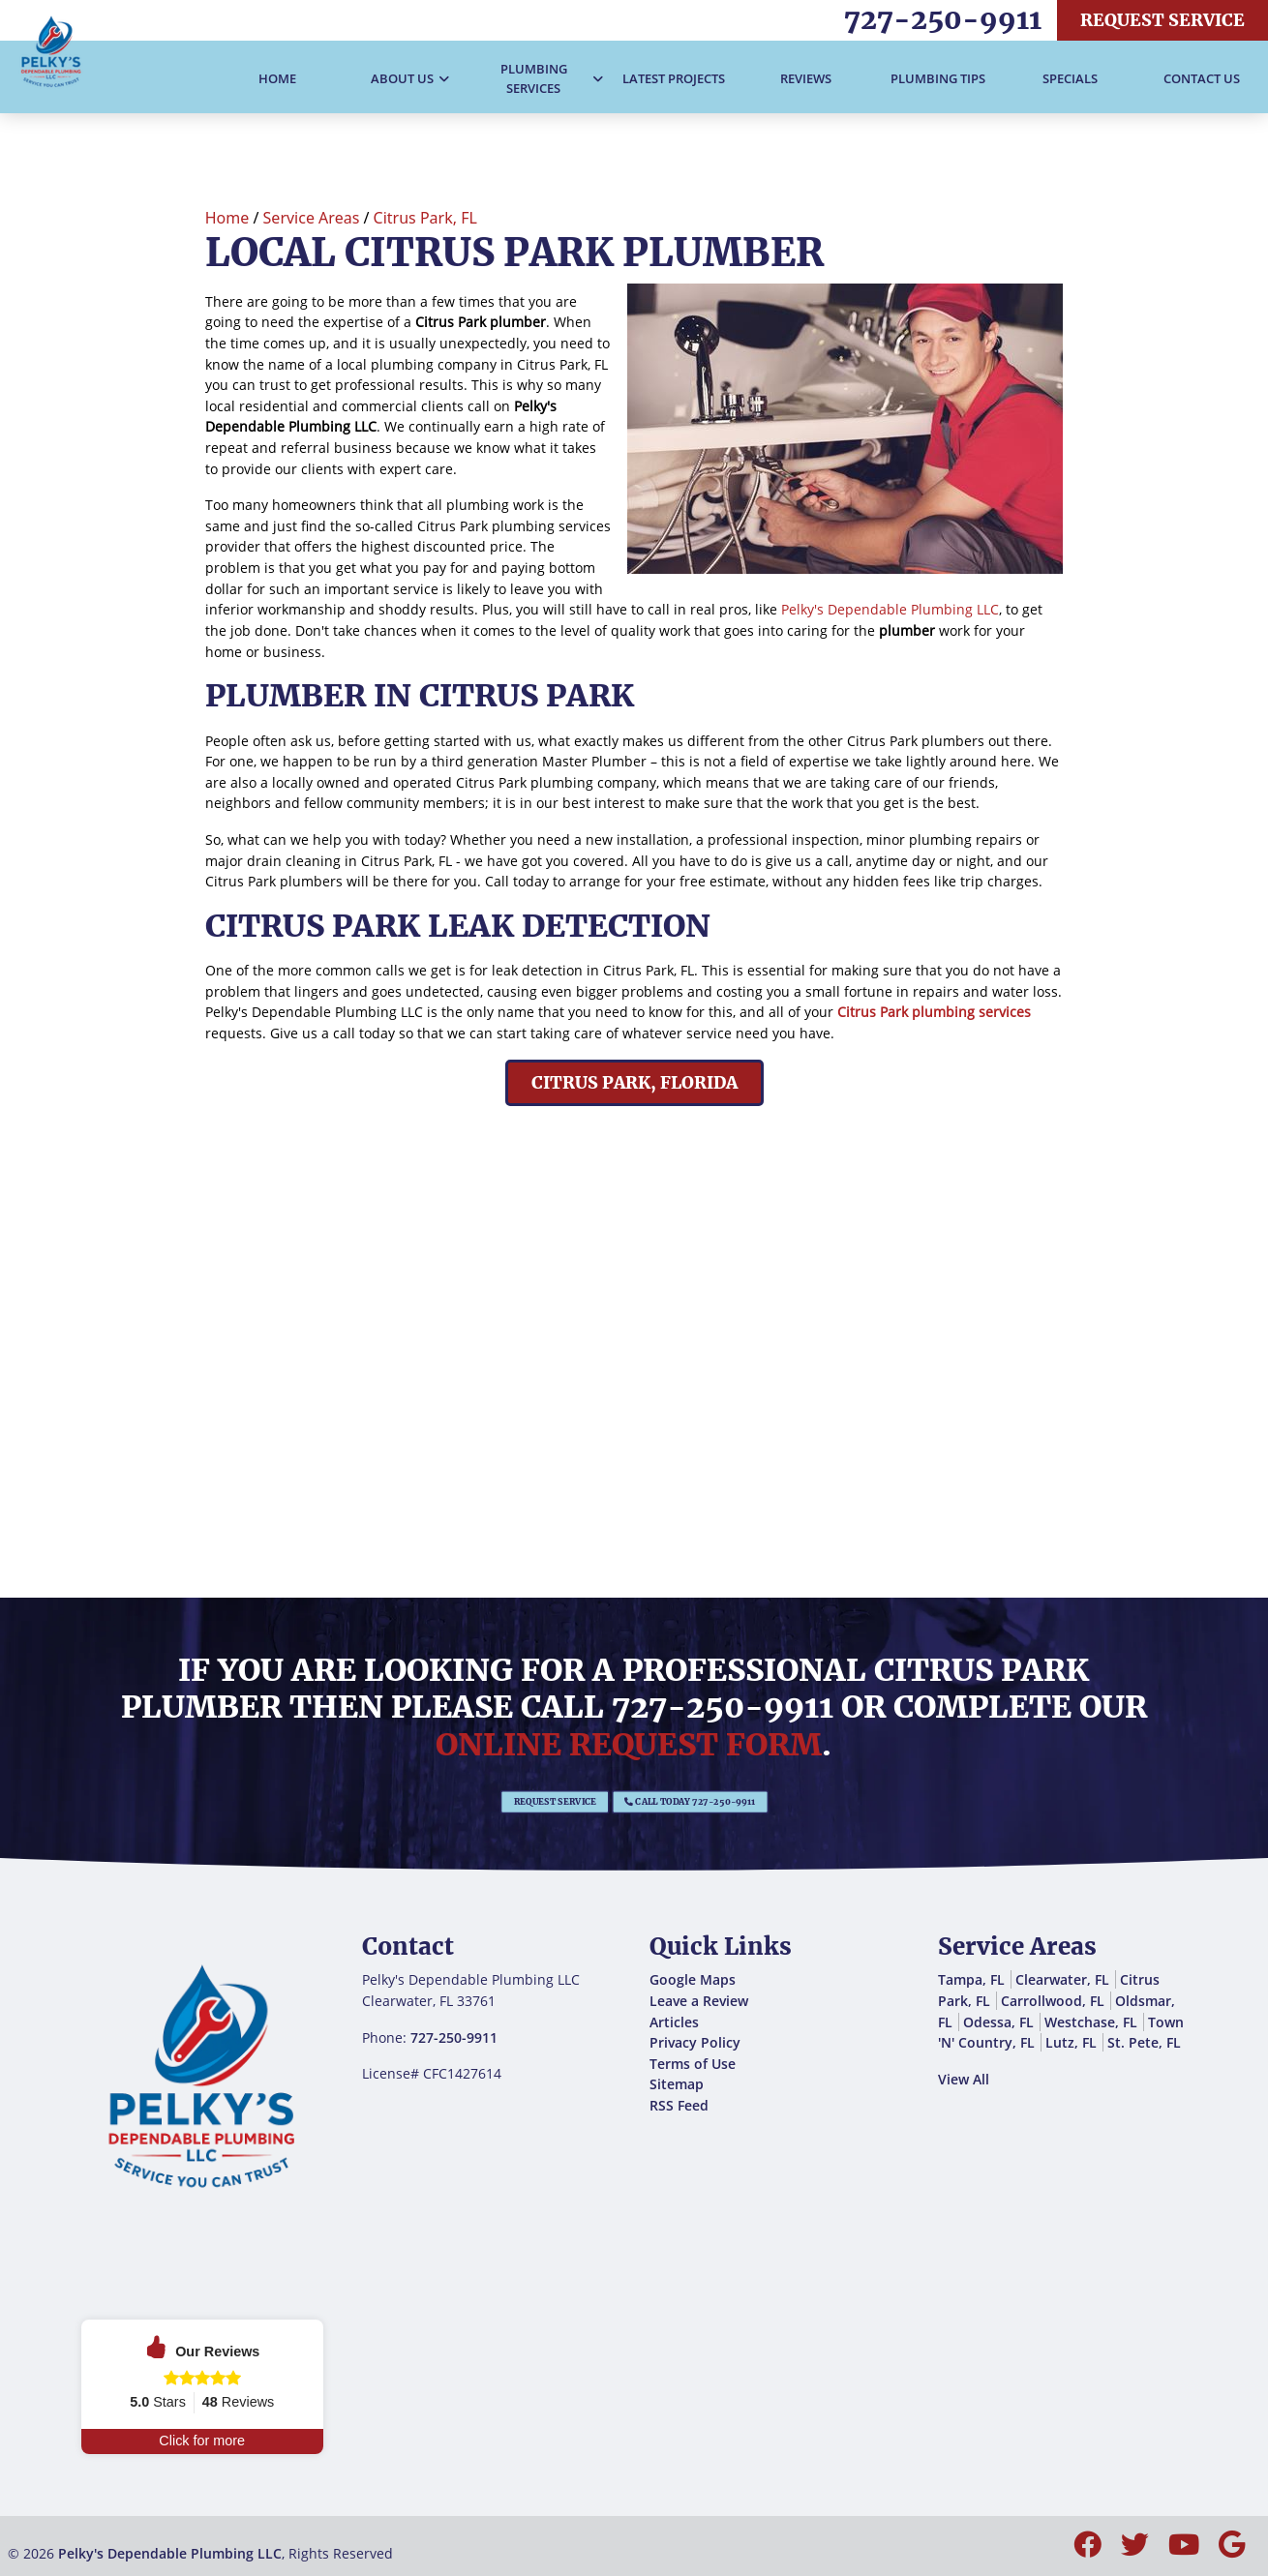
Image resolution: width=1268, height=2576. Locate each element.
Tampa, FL (971, 1979)
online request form (629, 1744)
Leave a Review (698, 2001)
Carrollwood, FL (1052, 2001)
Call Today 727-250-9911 (659, 1802)
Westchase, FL (1090, 2022)
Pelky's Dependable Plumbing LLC (890, 609)
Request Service (1162, 20)
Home (227, 217)
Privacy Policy (694, 2042)
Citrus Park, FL (425, 217)
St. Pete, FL (1144, 2042)
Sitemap (676, 2084)
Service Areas (311, 217)
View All (963, 2079)
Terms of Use (692, 2063)
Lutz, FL (1071, 2042)
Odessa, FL (998, 2022)
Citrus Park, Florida (634, 1082)
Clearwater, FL (1062, 1979)
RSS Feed (679, 2105)
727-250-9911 (943, 19)
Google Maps (692, 1979)
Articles (674, 2022)
